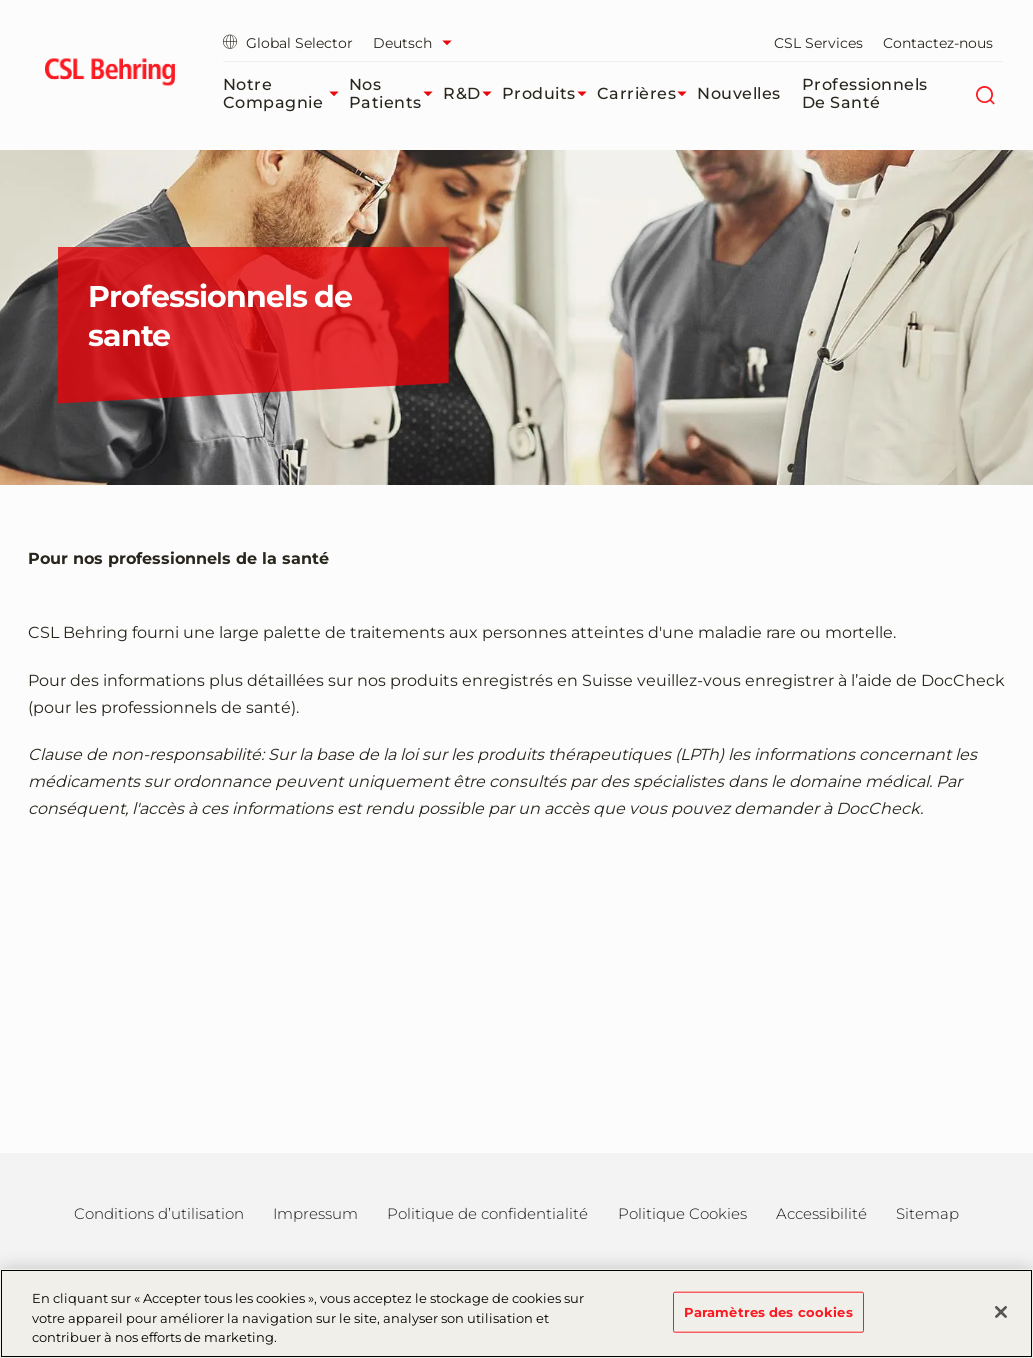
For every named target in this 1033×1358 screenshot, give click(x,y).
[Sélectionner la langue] (417, 43)
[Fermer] (1001, 1312)
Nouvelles (739, 93)
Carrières (647, 94)
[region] (516, 1313)
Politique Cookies (682, 1213)
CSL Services (818, 43)
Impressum (315, 1213)
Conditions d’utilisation (159, 1213)
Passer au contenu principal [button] (0, 0)
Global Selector (288, 43)
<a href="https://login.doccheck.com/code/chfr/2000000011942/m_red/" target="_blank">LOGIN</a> (517, 977)
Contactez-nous (938, 43)
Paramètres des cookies (768, 1311)
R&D (472, 94)
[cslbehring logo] (110, 75)
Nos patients (396, 93)
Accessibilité (821, 1213)
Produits (549, 94)
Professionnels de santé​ (865, 93)
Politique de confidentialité (487, 1213)
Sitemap (927, 1213)
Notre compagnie (286, 93)
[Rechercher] (985, 94)
